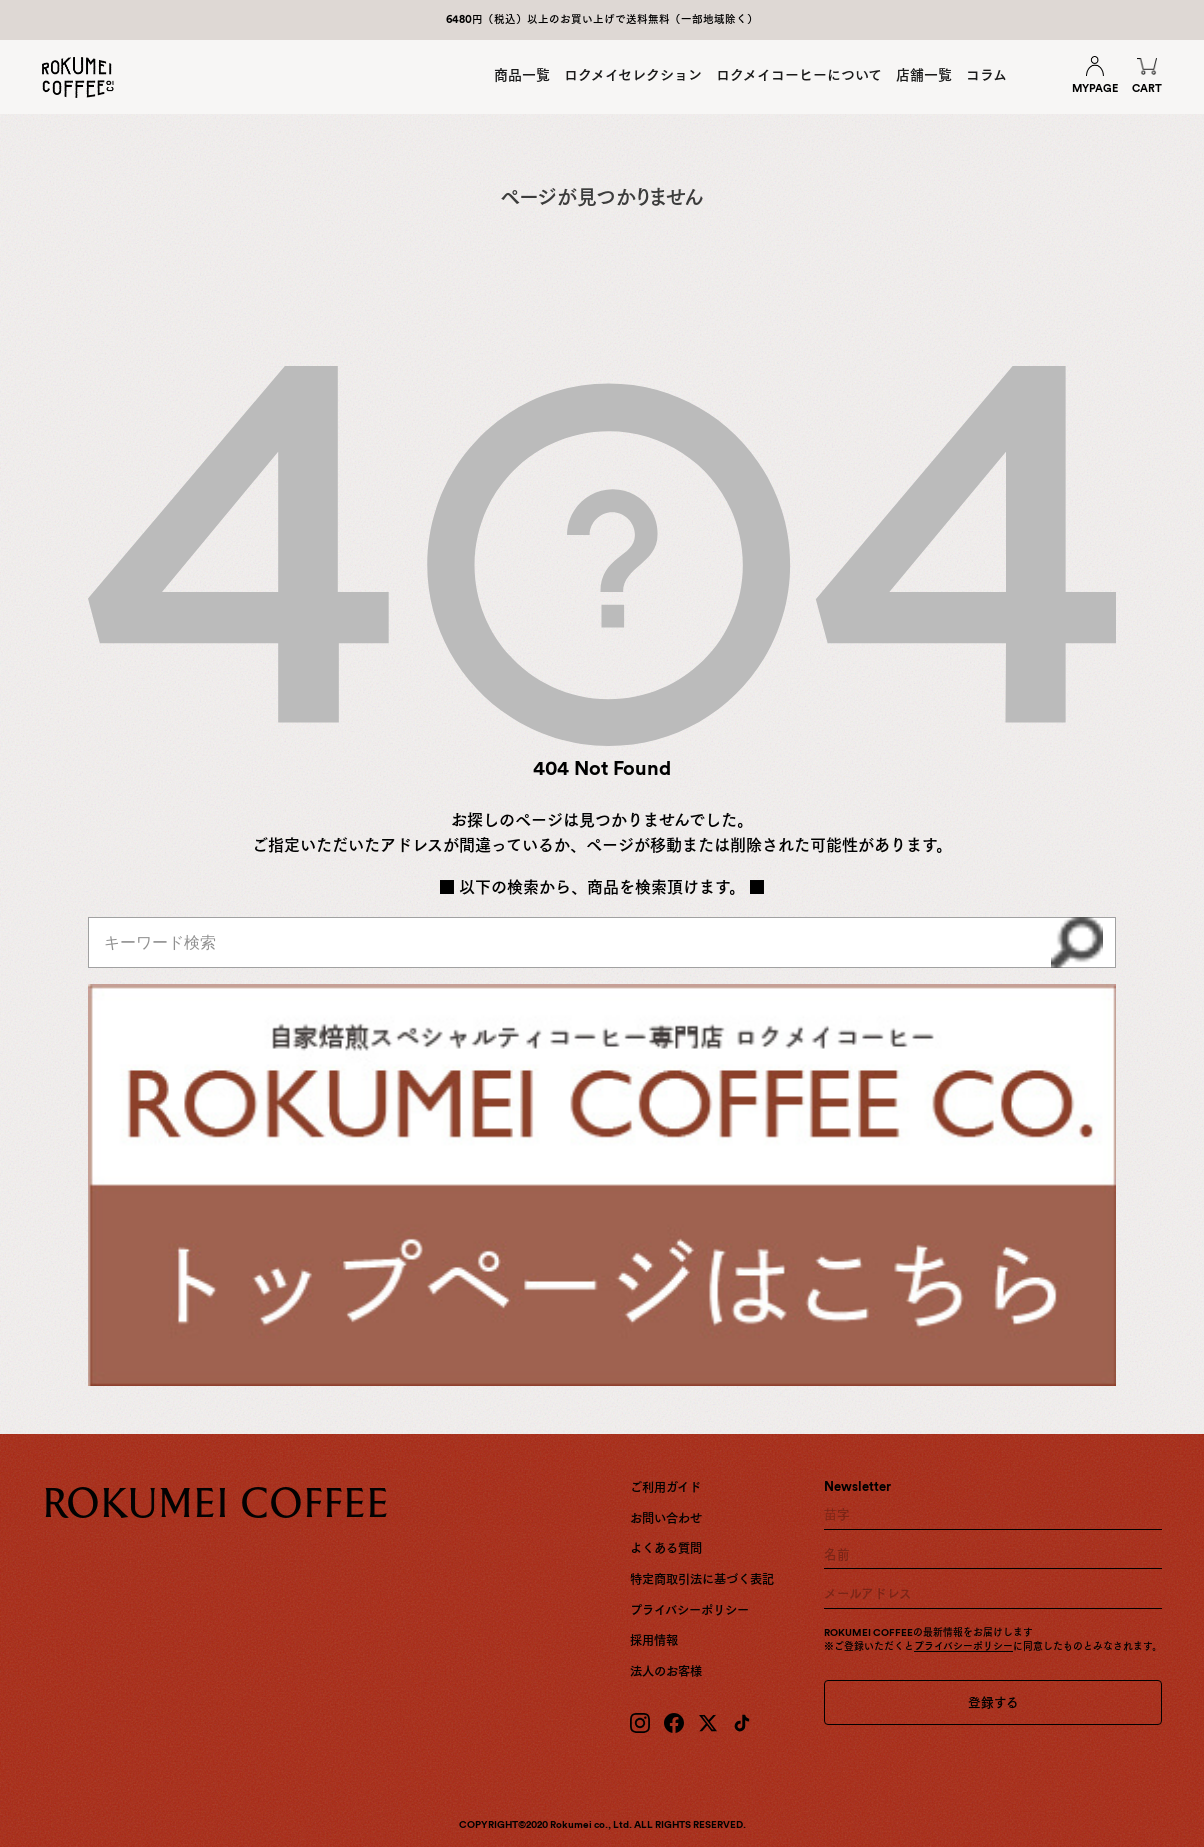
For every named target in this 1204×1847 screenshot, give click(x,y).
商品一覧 (522, 75)
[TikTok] (742, 1723)
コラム (986, 75)
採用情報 (654, 1640)
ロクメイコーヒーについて (799, 75)
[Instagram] (640, 1723)
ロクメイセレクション (633, 75)
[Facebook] (674, 1723)
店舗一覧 (924, 75)
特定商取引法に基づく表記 (702, 1579)
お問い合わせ (666, 1518)
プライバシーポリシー (689, 1610)
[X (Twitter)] (708, 1723)
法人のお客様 (666, 1671)
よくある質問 (666, 1548)
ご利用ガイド (665, 1487)
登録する (993, 1702)
